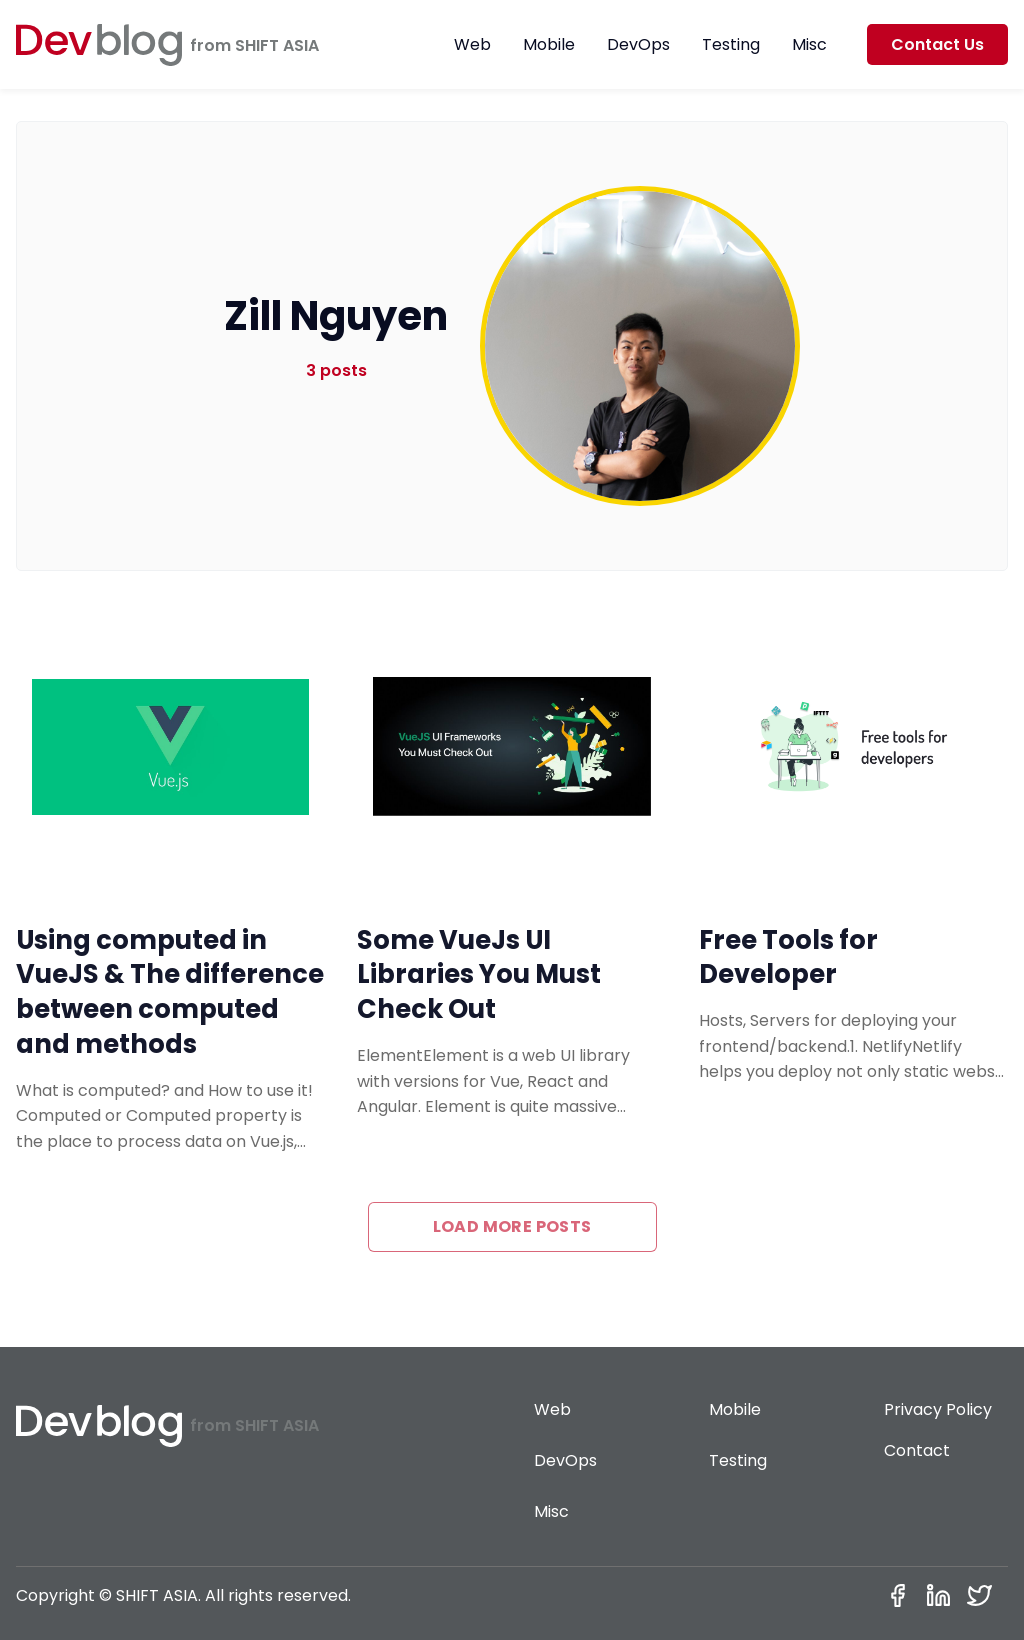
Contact (917, 1450)
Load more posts (512, 1226)
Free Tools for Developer (788, 957)
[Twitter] (983, 1595)
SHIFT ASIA (277, 45)
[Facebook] (901, 1595)
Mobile (549, 44)
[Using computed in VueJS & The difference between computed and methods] (170, 747)
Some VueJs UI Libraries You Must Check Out (479, 975)
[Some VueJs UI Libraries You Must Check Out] (511, 747)
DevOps (638, 44)
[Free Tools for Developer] (853, 747)
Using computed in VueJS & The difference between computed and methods (170, 992)
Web (472, 44)
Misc (809, 44)
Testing (731, 44)
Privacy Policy (938, 1409)
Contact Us (937, 44)
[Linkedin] (942, 1595)
